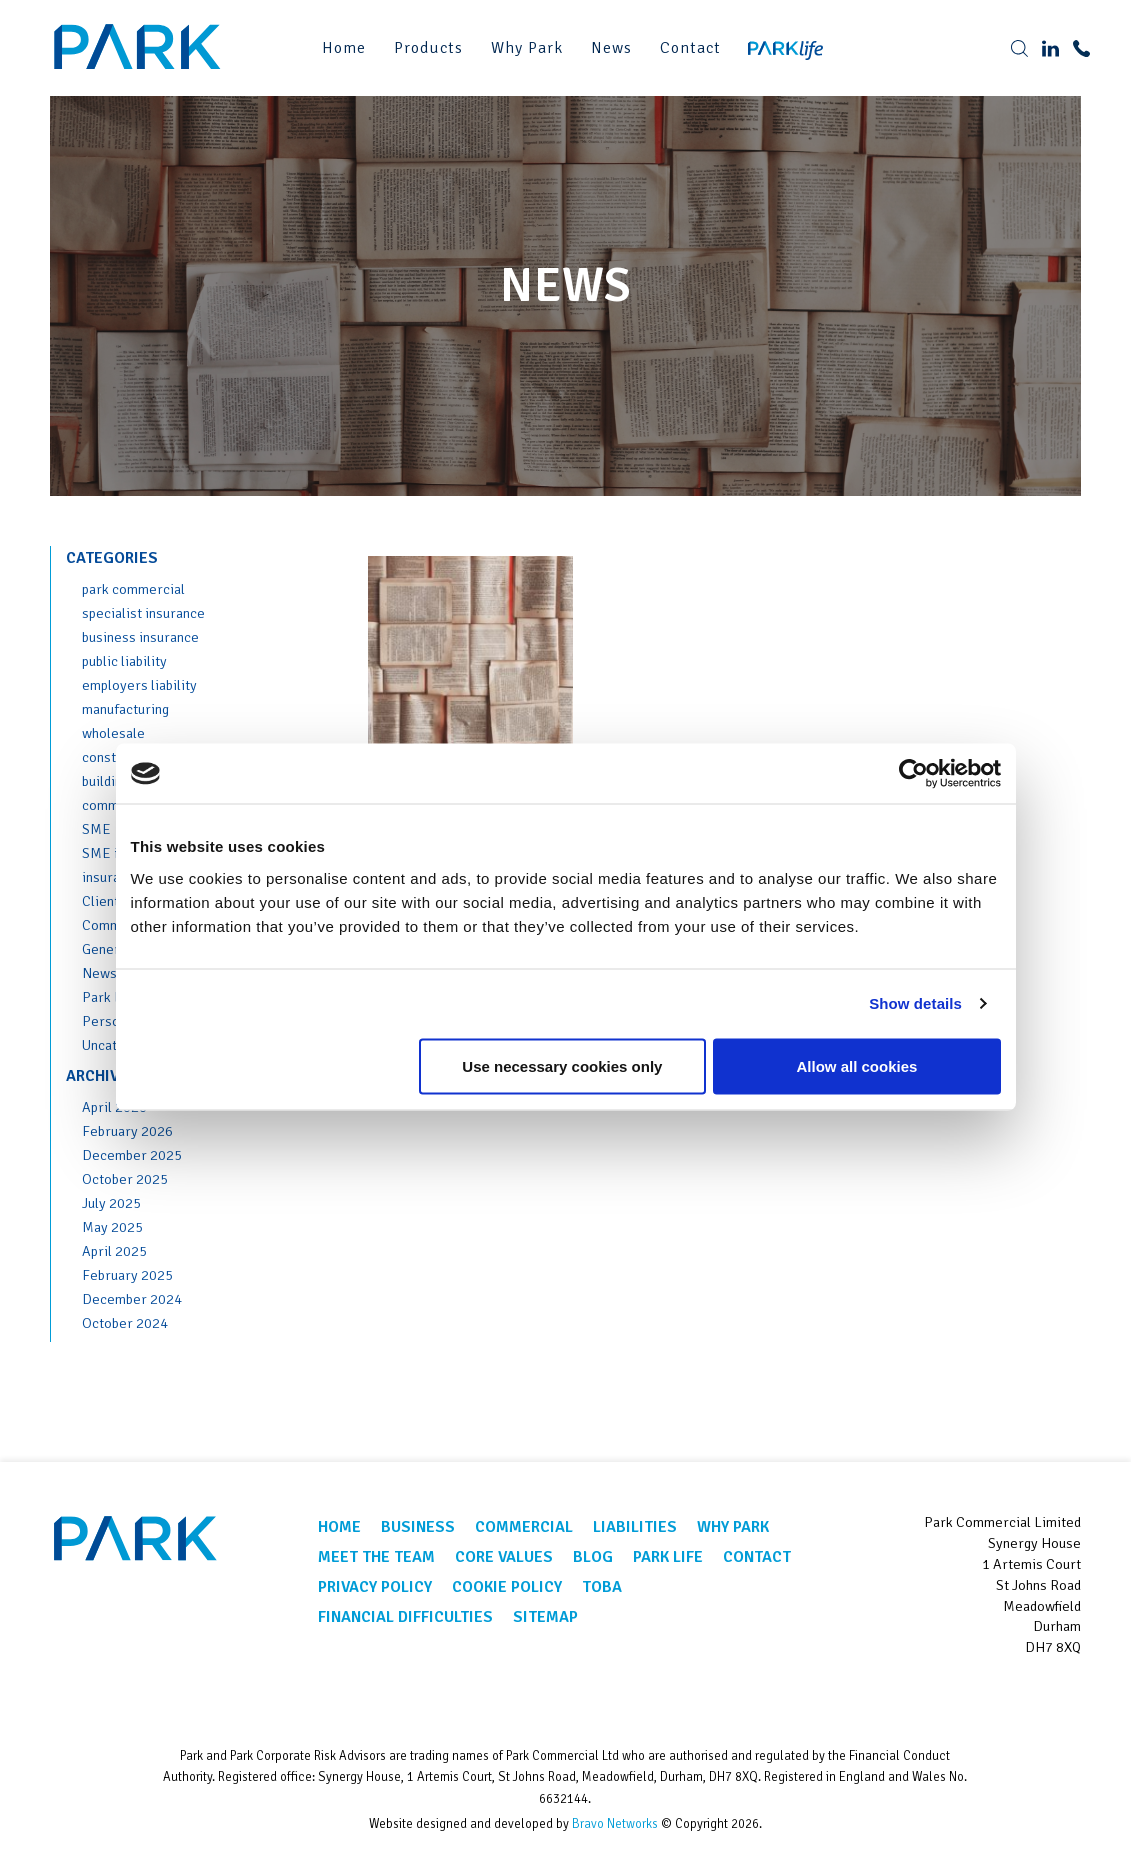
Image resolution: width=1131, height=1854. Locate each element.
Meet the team (376, 1557)
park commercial (133, 589)
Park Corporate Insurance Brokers (140, 47)
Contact (690, 48)
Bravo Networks (615, 1824)
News (611, 48)
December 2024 (132, 1299)
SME (96, 829)
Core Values (504, 1557)
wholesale (113, 733)
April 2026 (114, 1107)
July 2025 (111, 1203)
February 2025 (127, 1275)
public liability (124, 661)
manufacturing (125, 709)
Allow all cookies (857, 1065)
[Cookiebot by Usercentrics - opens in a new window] (913, 774)
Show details (915, 1003)
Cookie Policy (507, 1587)
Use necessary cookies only (562, 1065)
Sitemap (545, 1617)
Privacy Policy (375, 1587)
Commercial (524, 1527)
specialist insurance (143, 613)
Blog (593, 1557)
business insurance (140, 637)
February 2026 (127, 1131)
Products (428, 48)
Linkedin (1059, 1696)
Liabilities (635, 1527)
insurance (112, 877)
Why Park (527, 48)
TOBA (602, 1587)
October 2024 (125, 1323)
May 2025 (112, 1227)
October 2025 (125, 1179)
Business (418, 1527)
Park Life (110, 997)
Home (344, 48)
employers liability (139, 685)
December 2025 (132, 1155)
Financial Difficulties (405, 1617)
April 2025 (114, 1251)
